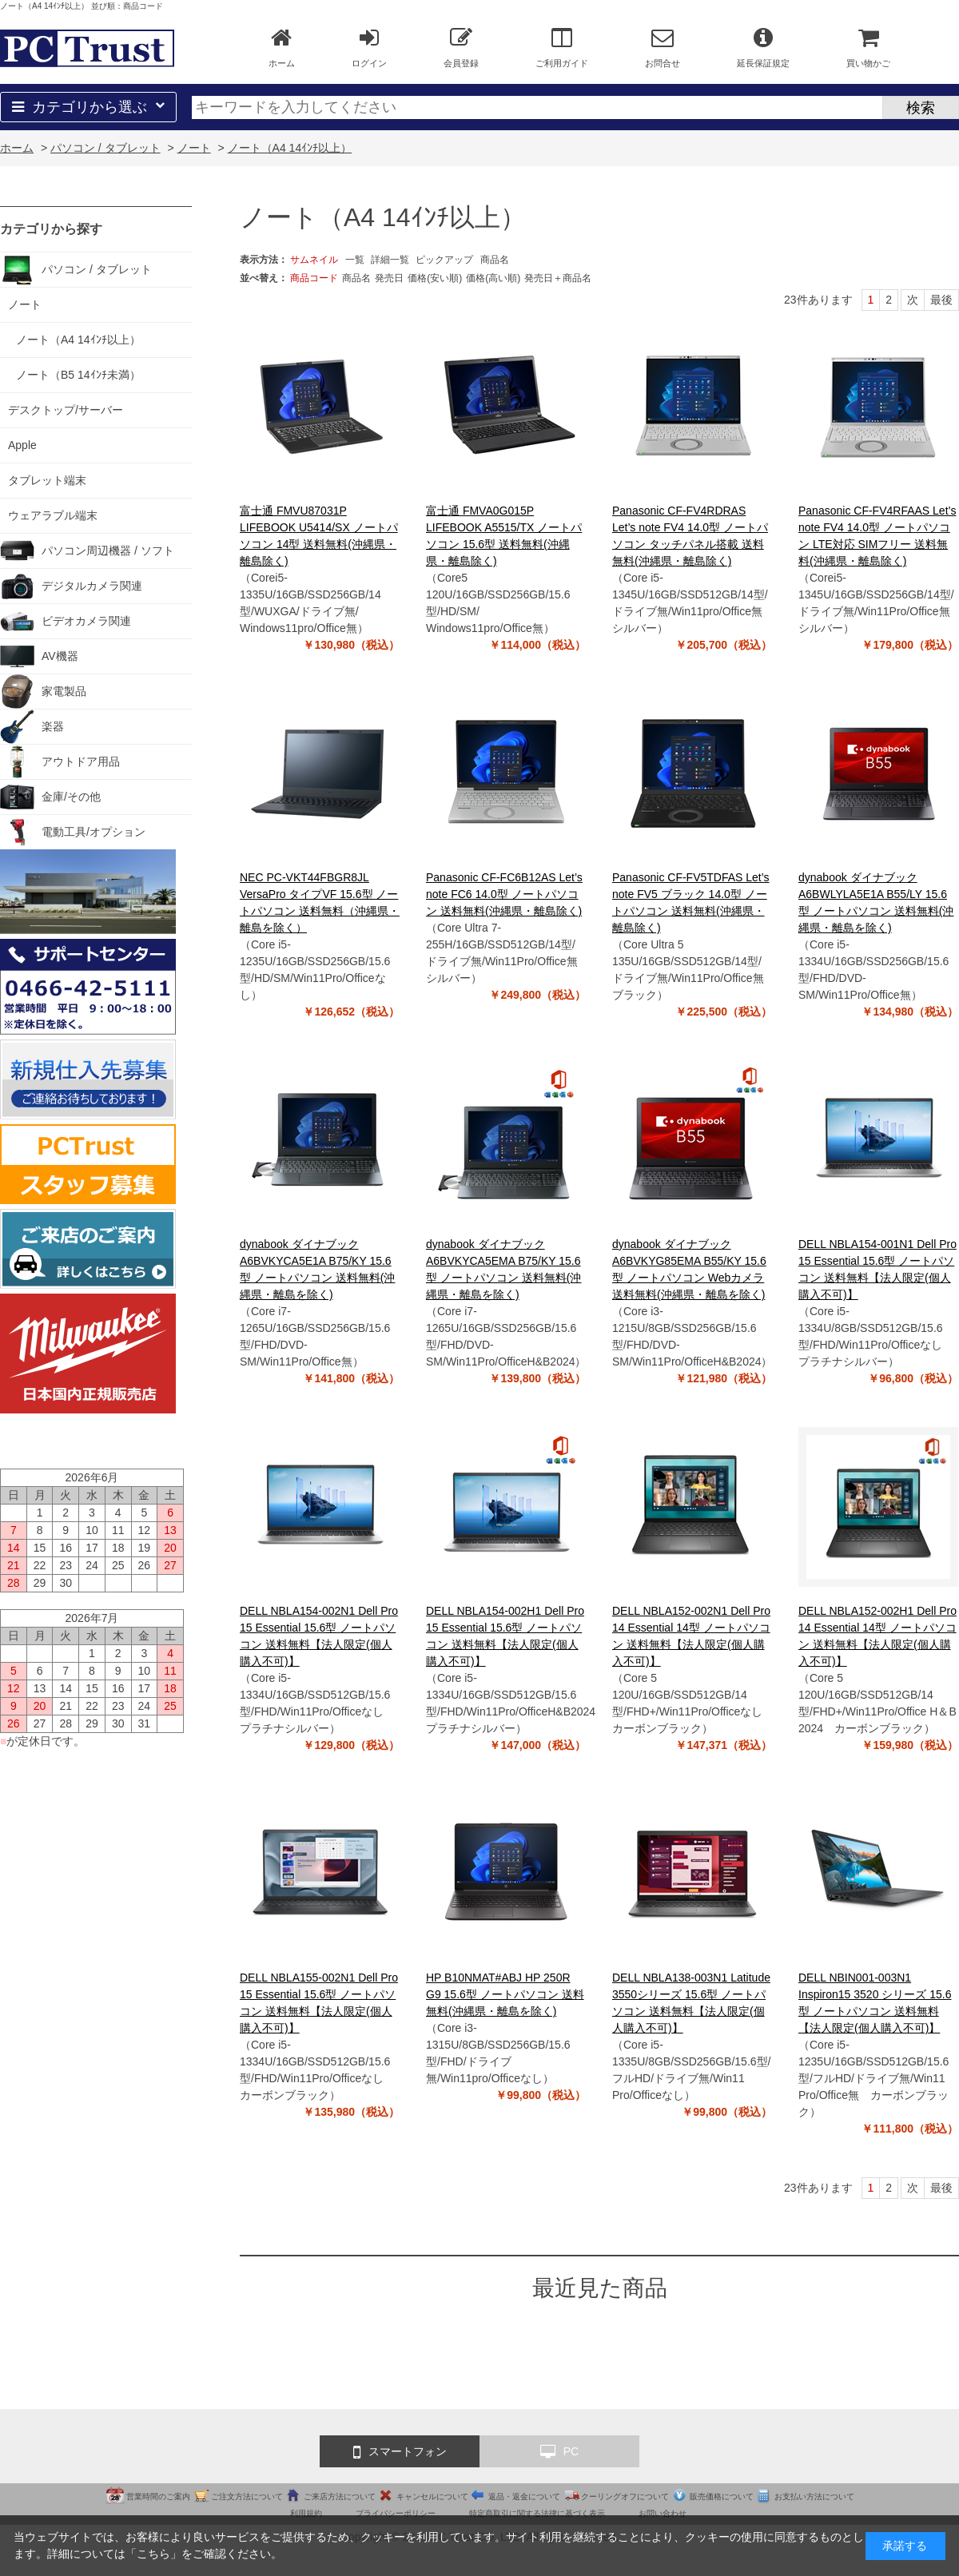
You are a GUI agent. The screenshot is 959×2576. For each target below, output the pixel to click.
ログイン (369, 47)
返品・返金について (524, 2496)
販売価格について (722, 2496)
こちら (153, 2553)
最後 (941, 299)
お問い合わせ (662, 2513)
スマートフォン (400, 2452)
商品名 (494, 259)
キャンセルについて (432, 2496)
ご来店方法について (340, 2496)
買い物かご (868, 47)
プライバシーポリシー (396, 2513)
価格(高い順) (493, 278)
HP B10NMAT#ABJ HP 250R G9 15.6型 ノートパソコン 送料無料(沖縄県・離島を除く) (505, 1994)
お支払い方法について (814, 2496)
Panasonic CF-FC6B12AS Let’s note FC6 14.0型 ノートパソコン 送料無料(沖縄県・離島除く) (504, 894)
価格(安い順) (435, 278)
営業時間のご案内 (158, 2496)
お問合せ (662, 47)
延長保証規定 (763, 47)
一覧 (354, 259)
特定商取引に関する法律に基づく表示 (537, 2513)
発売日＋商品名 (557, 278)
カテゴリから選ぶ (88, 107)
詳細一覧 (390, 259)
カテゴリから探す (51, 229)
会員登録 (461, 47)
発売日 (389, 278)
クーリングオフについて (625, 2496)
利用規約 (306, 2513)
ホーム (282, 47)
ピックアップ (444, 259)
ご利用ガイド (561, 47)
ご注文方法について (247, 2496)
